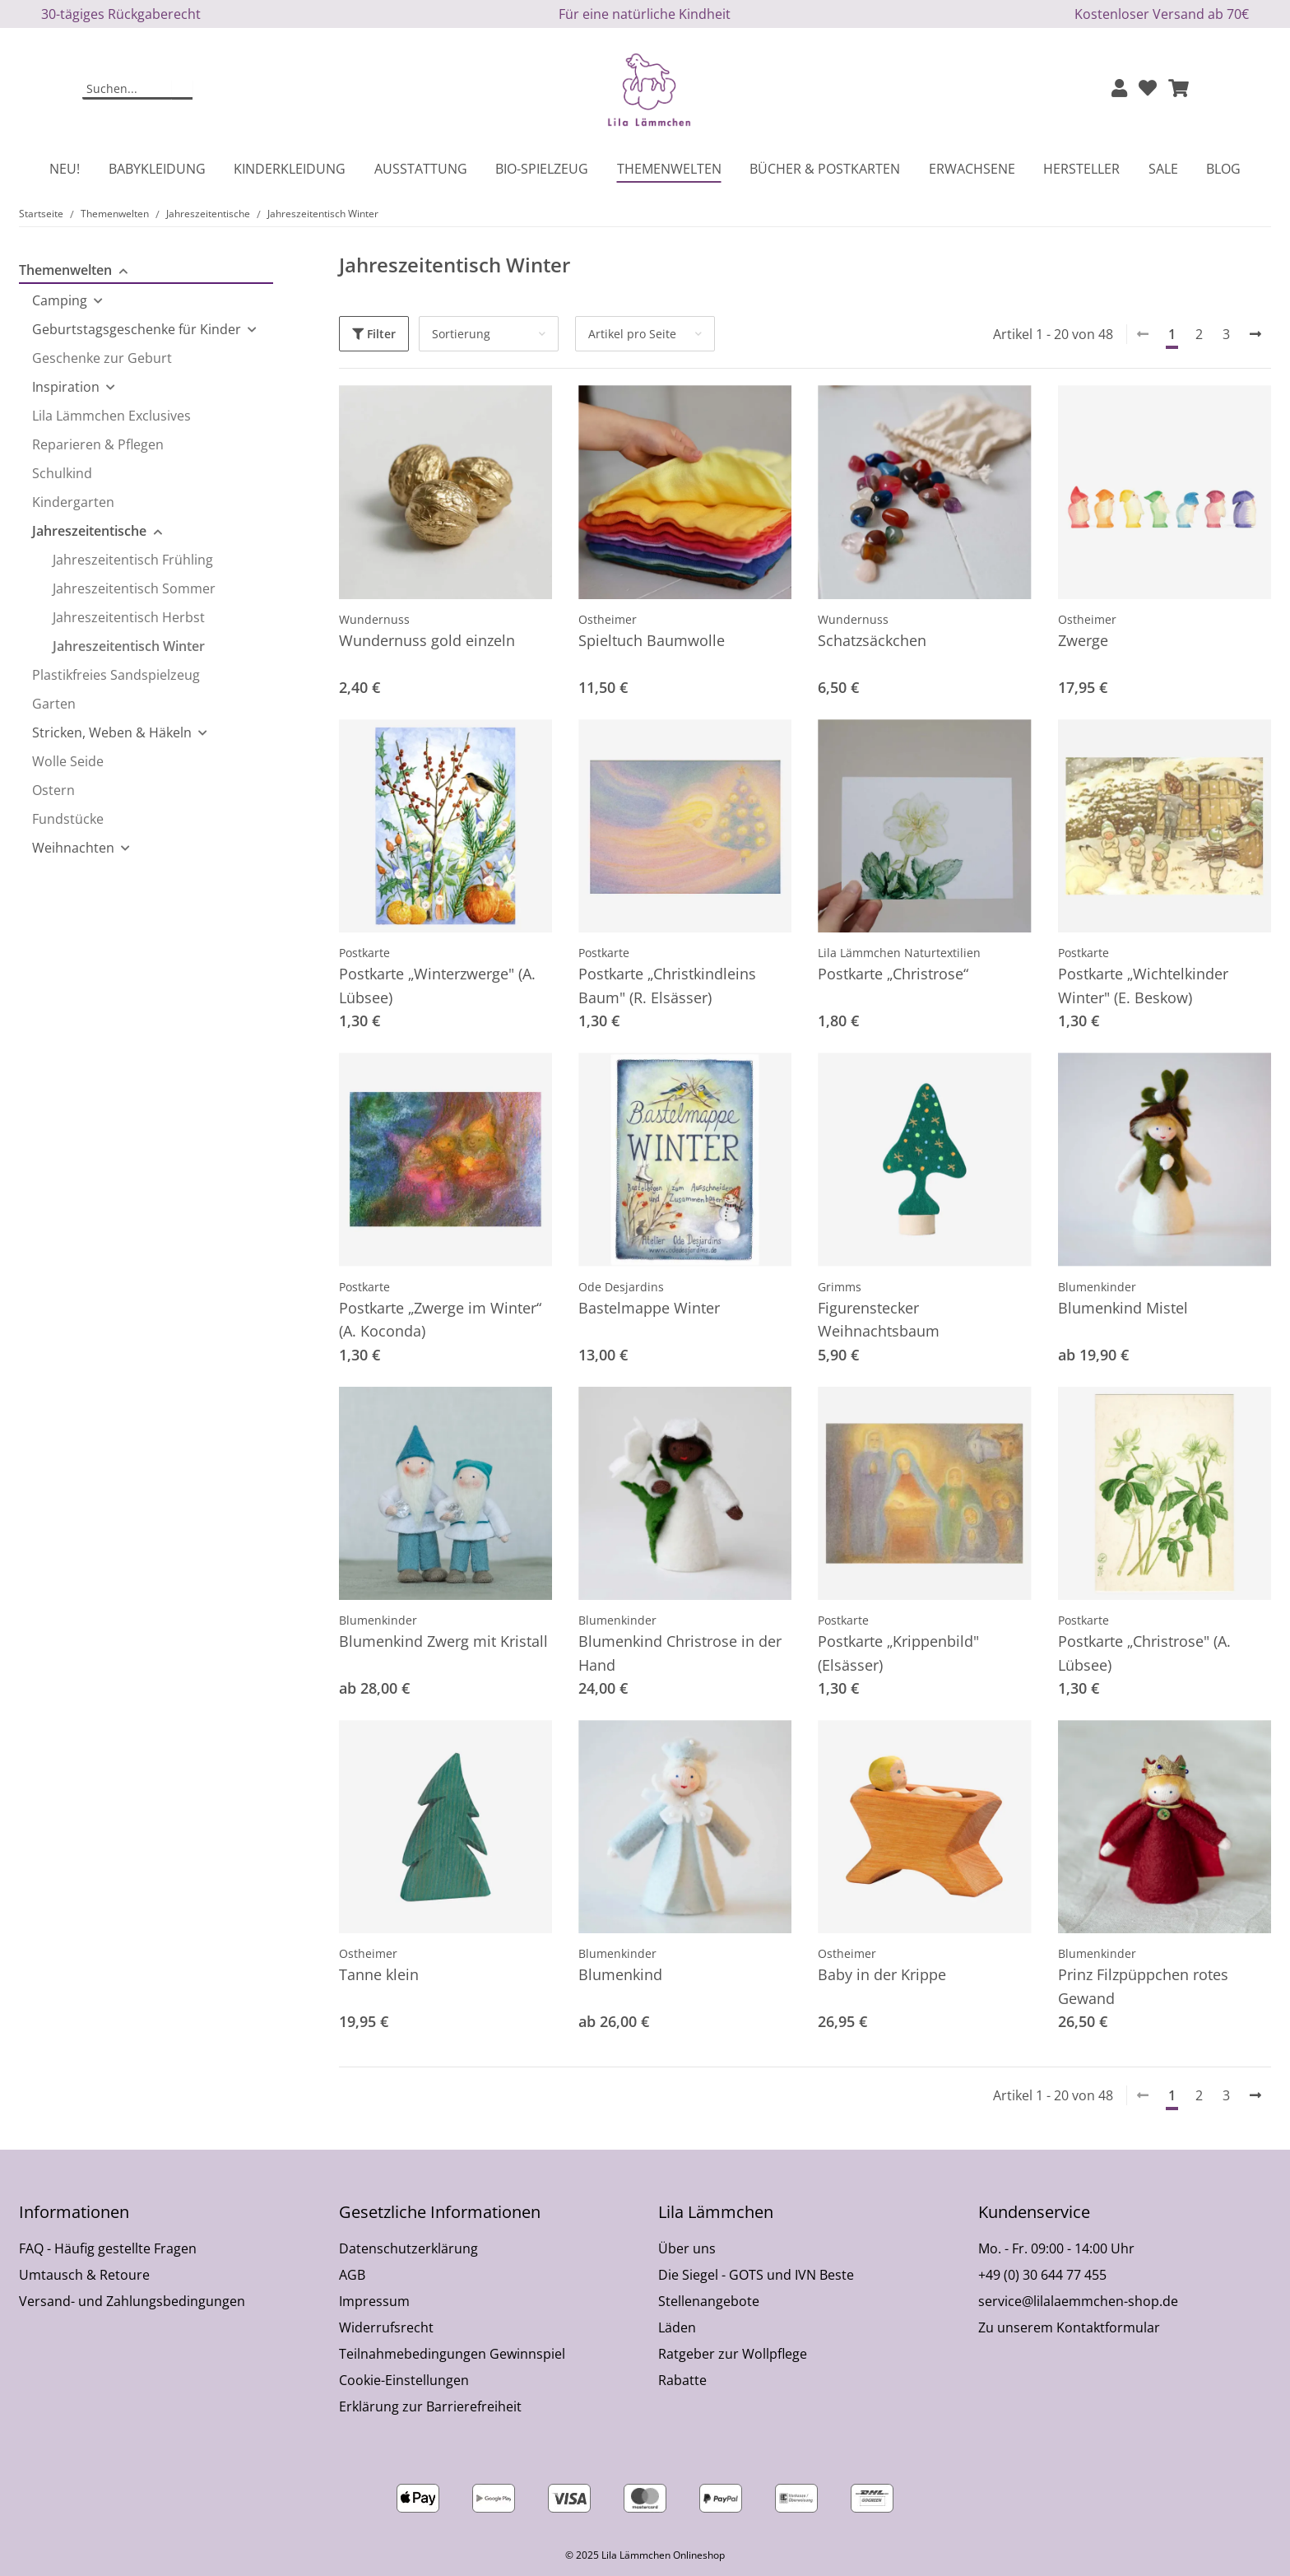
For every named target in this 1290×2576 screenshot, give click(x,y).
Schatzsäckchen (872, 640)
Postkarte (364, 952)
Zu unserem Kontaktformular (1069, 2327)
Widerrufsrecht (386, 2327)
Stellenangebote (708, 2301)
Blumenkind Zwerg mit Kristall (443, 1641)
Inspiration (66, 387)
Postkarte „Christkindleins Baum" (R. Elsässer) (667, 985)
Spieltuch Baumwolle (651, 640)
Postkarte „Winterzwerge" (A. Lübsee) (437, 985)
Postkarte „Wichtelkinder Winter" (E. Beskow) (1143, 985)
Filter (374, 334)
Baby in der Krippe (882, 1974)
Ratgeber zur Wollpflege (732, 2354)
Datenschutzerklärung (408, 2248)
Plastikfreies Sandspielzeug (116, 675)
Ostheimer (607, 619)
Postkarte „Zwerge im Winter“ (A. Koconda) (440, 1319)
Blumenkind (620, 1974)
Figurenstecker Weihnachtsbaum (879, 1319)
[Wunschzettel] (1147, 89)
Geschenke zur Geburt (102, 358)
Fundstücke (68, 819)
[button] (1119, 89)
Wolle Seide (68, 761)
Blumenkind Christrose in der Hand (680, 1653)
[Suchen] (127, 90)
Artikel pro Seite (632, 334)
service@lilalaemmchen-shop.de (1078, 2301)
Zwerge (1083, 640)
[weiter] (1255, 334)
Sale (1163, 169)
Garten (54, 704)
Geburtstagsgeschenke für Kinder (136, 329)
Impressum (374, 2301)
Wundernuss (374, 619)
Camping (59, 300)
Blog (1223, 169)
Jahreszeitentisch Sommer (134, 588)
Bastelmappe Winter (649, 1308)
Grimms (839, 1287)
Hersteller (1081, 169)
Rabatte (682, 2380)
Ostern (53, 790)
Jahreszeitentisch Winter (129, 646)
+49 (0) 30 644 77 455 (1042, 2275)
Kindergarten (73, 502)
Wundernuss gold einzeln (427, 640)
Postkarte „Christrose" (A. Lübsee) (1144, 1653)
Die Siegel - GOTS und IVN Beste (756, 2275)
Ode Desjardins (621, 1287)
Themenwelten (65, 270)
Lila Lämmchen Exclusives (111, 416)
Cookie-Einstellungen (404, 2380)
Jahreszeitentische (89, 531)
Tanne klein (379, 1974)
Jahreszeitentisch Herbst (129, 617)
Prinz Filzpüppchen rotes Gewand (1143, 1986)
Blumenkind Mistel (1123, 1308)
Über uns (687, 2248)
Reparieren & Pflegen (98, 444)
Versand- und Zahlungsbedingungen (132, 2301)
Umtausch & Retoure (84, 2275)
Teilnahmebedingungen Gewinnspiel (452, 2354)
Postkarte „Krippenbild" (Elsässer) (898, 1653)
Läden (677, 2327)
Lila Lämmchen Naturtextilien (899, 952)
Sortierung (461, 334)
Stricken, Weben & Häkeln (112, 732)
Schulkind (62, 473)
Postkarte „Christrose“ (893, 973)
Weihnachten (73, 848)
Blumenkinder (1097, 1287)
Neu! (64, 169)
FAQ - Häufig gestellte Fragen (108, 2248)
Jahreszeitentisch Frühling (133, 560)
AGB (352, 2275)
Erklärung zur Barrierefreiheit (430, 2406)
